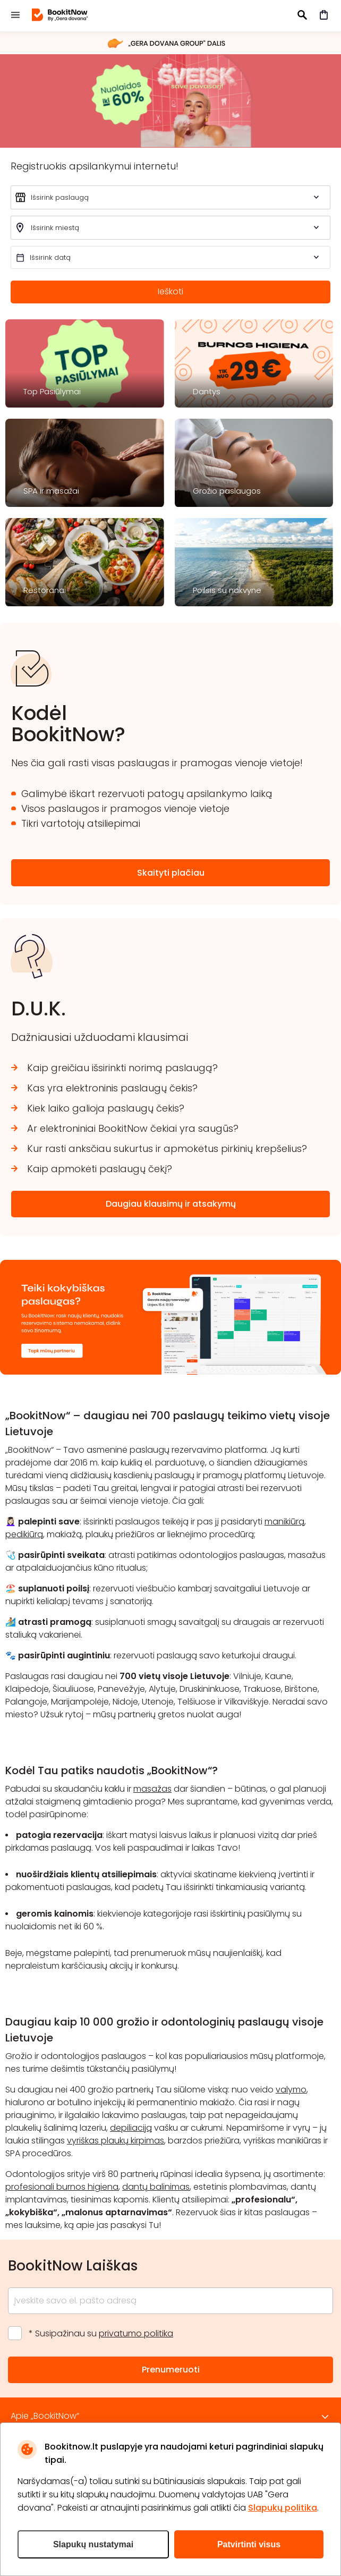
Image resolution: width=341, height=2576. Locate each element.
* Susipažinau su (101, 2333)
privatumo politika (136, 2333)
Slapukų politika (282, 2508)
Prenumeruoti (171, 2369)
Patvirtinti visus (248, 2544)
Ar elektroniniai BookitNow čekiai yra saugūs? (132, 1128)
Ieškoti (170, 291)
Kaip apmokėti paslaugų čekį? (99, 1168)
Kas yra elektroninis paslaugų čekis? (112, 1088)
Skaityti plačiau (170, 873)
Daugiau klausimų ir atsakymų (171, 1204)
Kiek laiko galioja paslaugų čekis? (105, 1108)
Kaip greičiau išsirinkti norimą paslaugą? (122, 1067)
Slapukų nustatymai (93, 2544)
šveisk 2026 (170, 100)
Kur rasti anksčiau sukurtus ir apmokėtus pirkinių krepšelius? (167, 1148)
